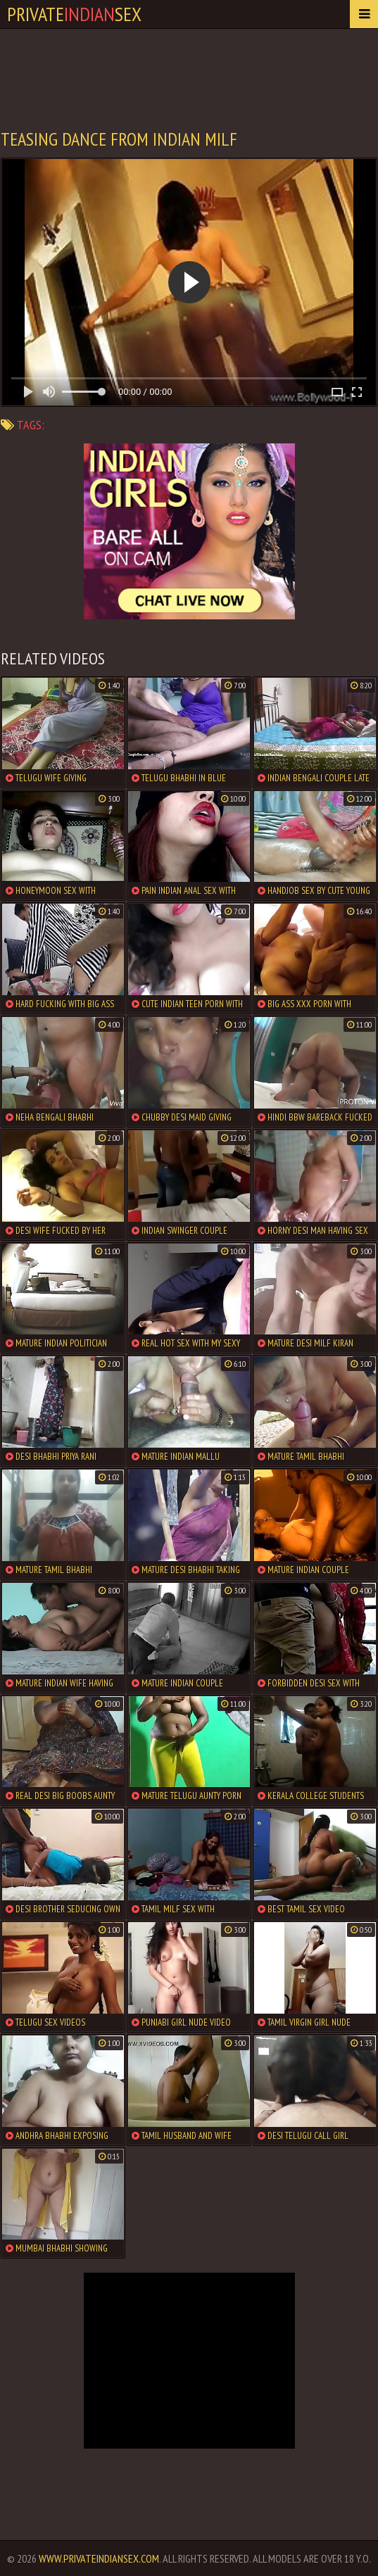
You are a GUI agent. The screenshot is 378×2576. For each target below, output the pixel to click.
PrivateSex (74, 14)
